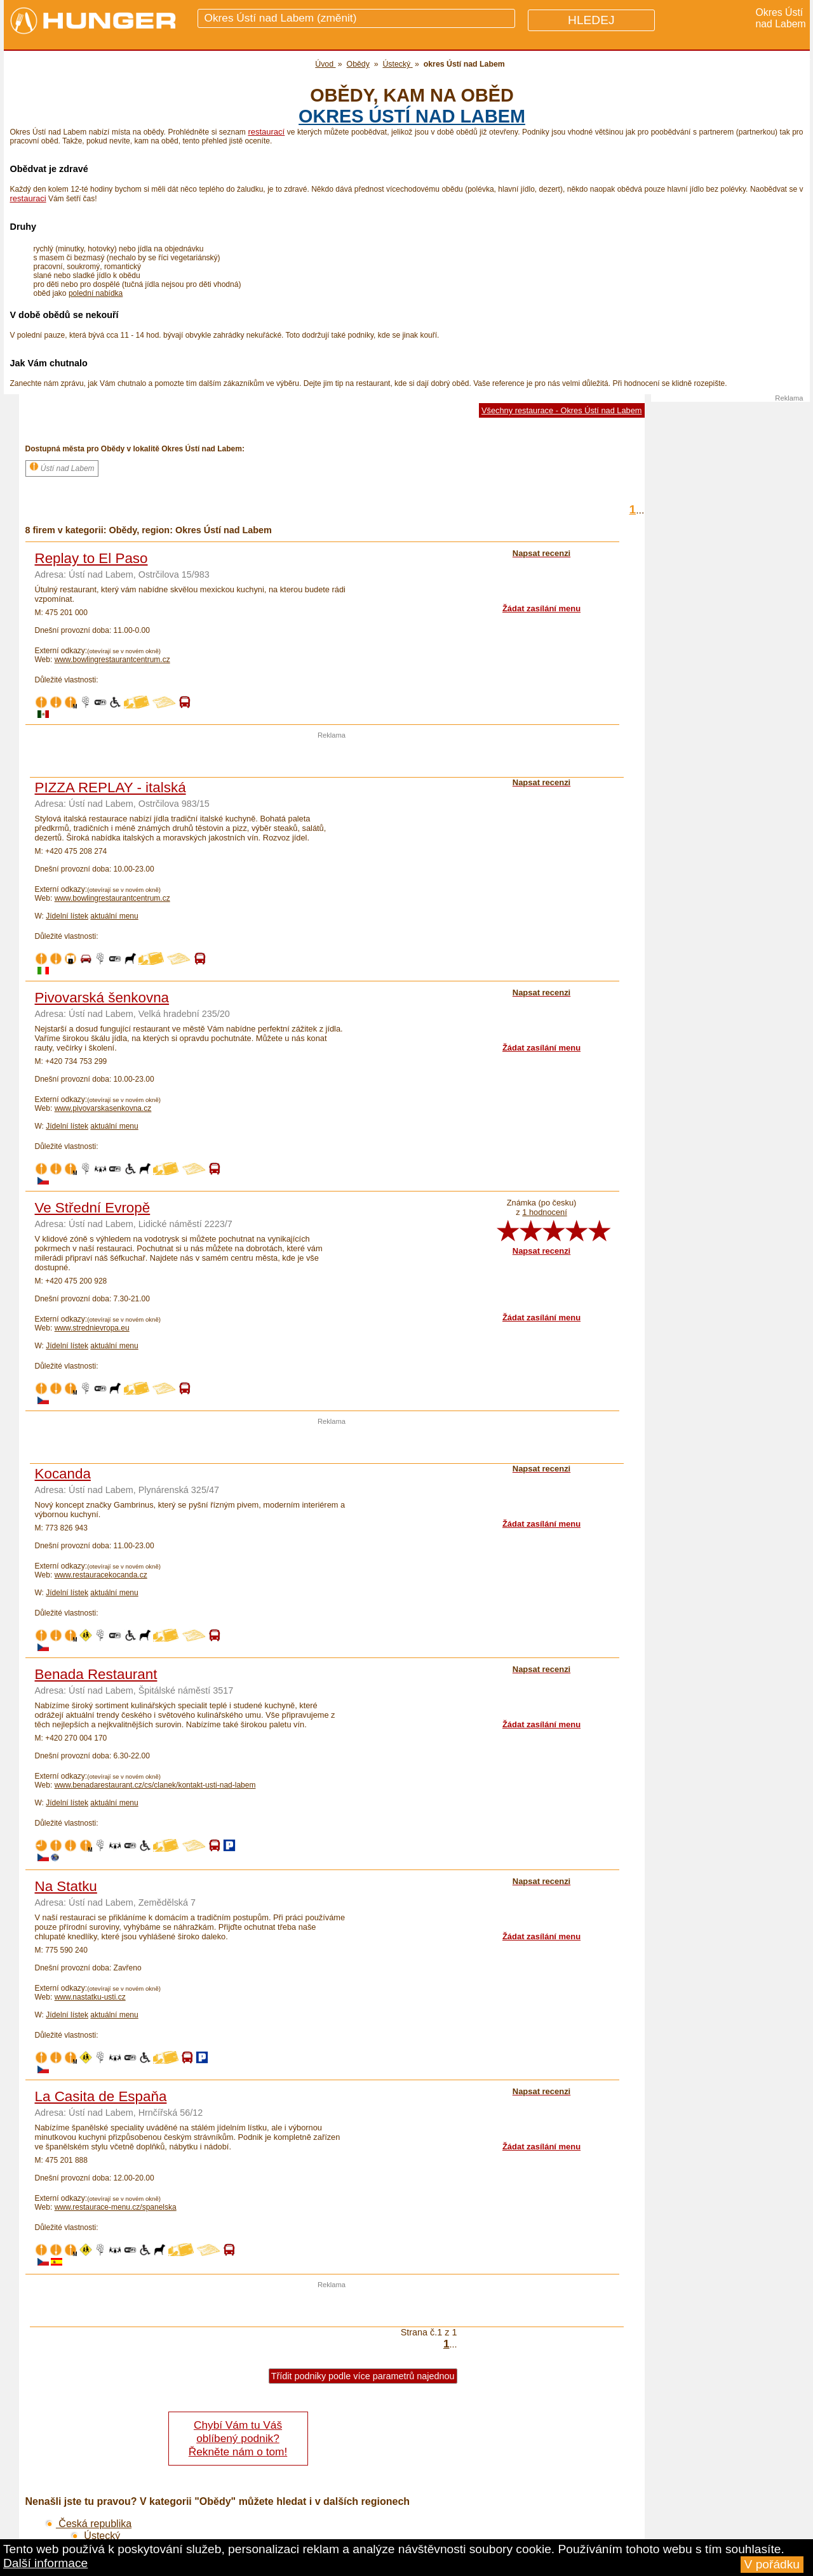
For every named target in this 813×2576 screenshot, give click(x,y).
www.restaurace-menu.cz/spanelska (116, 2207)
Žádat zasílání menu (541, 608)
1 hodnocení (544, 1212)
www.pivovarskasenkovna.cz (103, 1108)
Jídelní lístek (67, 916)
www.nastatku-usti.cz (90, 1997)
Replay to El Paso (91, 558)
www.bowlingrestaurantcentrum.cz (112, 659)
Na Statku (66, 1886)
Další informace (45, 2563)
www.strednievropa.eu (92, 1328)
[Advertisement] (331, 758)
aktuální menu (114, 916)
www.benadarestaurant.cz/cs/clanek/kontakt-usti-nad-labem (155, 1785)
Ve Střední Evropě (93, 1208)
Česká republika (88, 2523)
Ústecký (95, 2535)
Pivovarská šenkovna (102, 998)
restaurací (266, 131)
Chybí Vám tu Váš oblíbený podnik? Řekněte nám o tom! (238, 2438)
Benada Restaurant (96, 1674)
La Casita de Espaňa (101, 2096)
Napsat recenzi (541, 1251)
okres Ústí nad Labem (412, 116)
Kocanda (63, 1474)
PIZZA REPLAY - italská (110, 787)
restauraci (28, 198)
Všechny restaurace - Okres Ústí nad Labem (561, 410)
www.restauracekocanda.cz (101, 1574)
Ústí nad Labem (62, 467)
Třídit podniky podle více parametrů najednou (363, 2376)
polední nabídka (96, 293)
